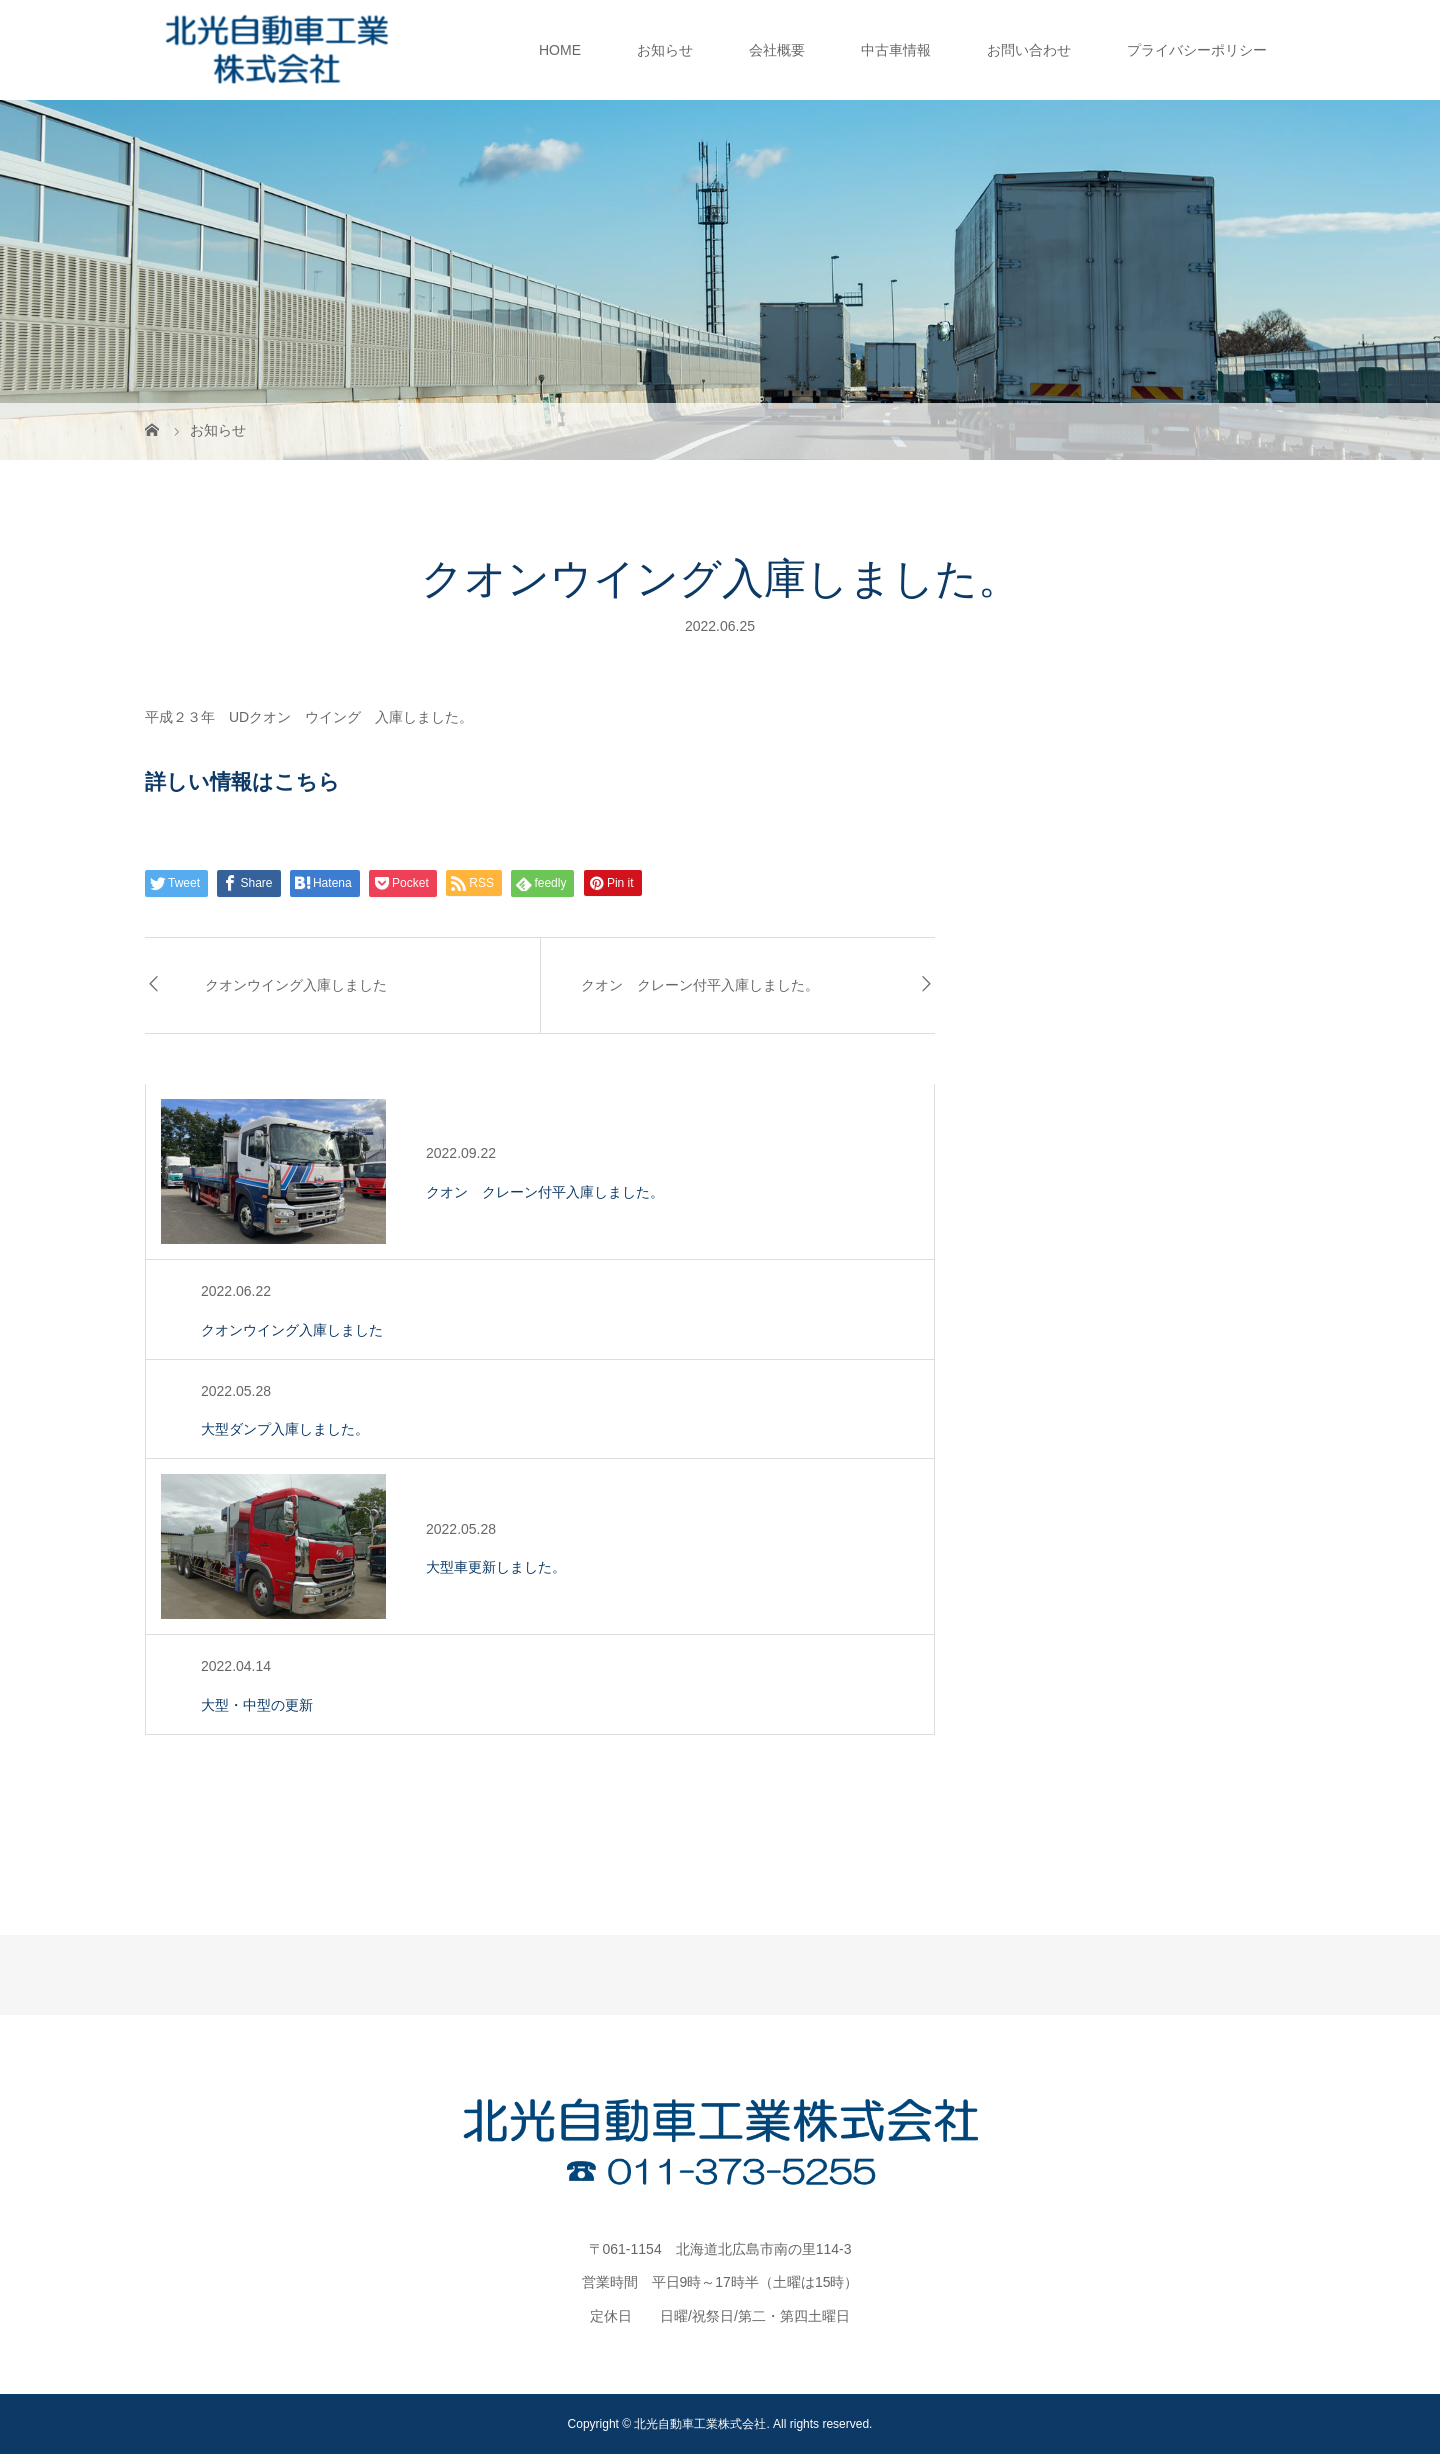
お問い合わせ (1029, 50)
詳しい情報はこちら (242, 781)
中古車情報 (896, 50)
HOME (560, 50)
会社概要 (777, 50)
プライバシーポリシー (1197, 50)
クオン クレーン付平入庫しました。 (700, 985)
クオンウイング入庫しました (296, 985)
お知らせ (665, 50)
